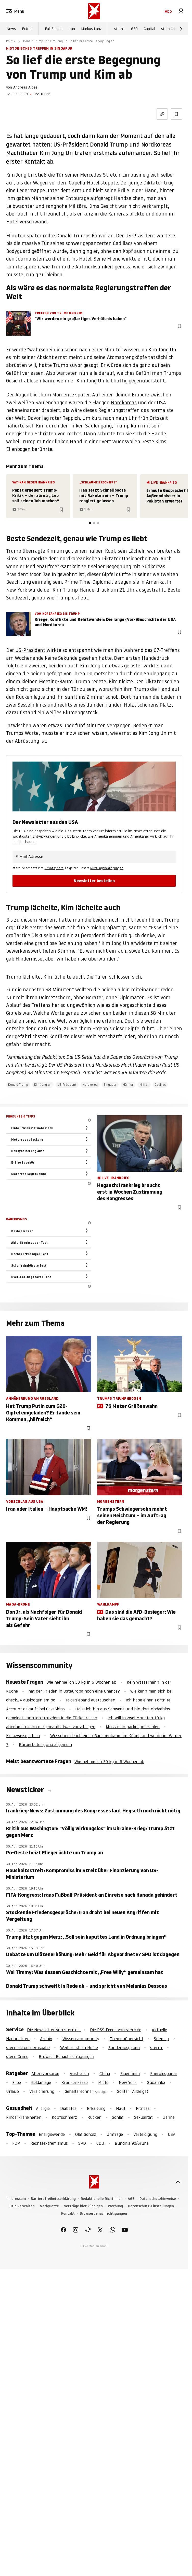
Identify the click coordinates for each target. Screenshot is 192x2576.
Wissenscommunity (80, 2038)
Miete (103, 2082)
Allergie (43, 2108)
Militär (144, 1084)
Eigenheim (130, 2073)
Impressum (16, 2199)
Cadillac (160, 1084)
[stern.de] (94, 11)
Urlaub (12, 2091)
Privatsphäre (54, 868)
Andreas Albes (25, 87)
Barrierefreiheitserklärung (53, 2199)
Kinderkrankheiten (23, 2117)
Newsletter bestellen (94, 880)
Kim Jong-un (43, 1084)
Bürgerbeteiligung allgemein (45, 1744)
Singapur (110, 1084)
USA (171, 2134)
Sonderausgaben (124, 2047)
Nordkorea (90, 1084)
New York (128, 2082)
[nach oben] (178, 2182)
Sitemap (161, 2038)
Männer (128, 1084)
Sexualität (143, 2117)
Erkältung (96, 2108)
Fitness (143, 2108)
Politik (10, 41)
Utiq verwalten (22, 2206)
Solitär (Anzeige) (132, 2091)
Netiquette (49, 2206)
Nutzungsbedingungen (106, 868)
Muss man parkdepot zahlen (133, 1726)
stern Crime (170, 28)
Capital (149, 28)
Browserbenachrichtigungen (103, 2213)
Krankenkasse (74, 2082)
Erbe (16, 2082)
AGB (131, 2199)
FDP (16, 2143)
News (11, 28)
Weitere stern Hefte (79, 2047)
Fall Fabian (53, 28)
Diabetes (68, 2108)
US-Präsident (30, 650)
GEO (134, 28)
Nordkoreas (124, 402)
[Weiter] (181, 29)
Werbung (115, 2206)
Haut (120, 2108)
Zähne (169, 2117)
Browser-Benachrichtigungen (66, 2056)
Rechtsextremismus (49, 2143)
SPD (82, 2143)
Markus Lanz (91, 28)
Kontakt (68, 2213)
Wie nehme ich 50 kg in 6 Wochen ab (81, 1682)
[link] (181, 11)
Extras (27, 28)
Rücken (94, 2117)
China (104, 2073)
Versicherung (41, 2091)
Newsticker (26, 1789)
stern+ (119, 28)
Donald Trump (18, 1084)
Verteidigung (145, 2134)
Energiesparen (163, 2073)
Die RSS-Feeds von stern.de (115, 2029)
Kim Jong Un (20, 175)
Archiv (46, 2038)
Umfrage (115, 2134)
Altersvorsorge (45, 2073)
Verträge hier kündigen (83, 2206)
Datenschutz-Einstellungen (151, 2206)
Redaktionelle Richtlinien (102, 2199)
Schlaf (118, 2117)
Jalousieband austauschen (90, 1699)
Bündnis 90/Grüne (132, 2143)
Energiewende (52, 2134)
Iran (72, 28)
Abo (168, 11)
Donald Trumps (73, 236)
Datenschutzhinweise (157, 2199)
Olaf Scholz (85, 2134)
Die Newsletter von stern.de (54, 2029)
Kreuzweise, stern (23, 1735)
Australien (79, 2073)
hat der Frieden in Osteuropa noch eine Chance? (74, 1691)
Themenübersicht (126, 2038)
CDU (100, 2143)
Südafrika (156, 2082)
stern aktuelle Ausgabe (28, 2047)
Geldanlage (41, 2082)
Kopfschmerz (64, 2117)
